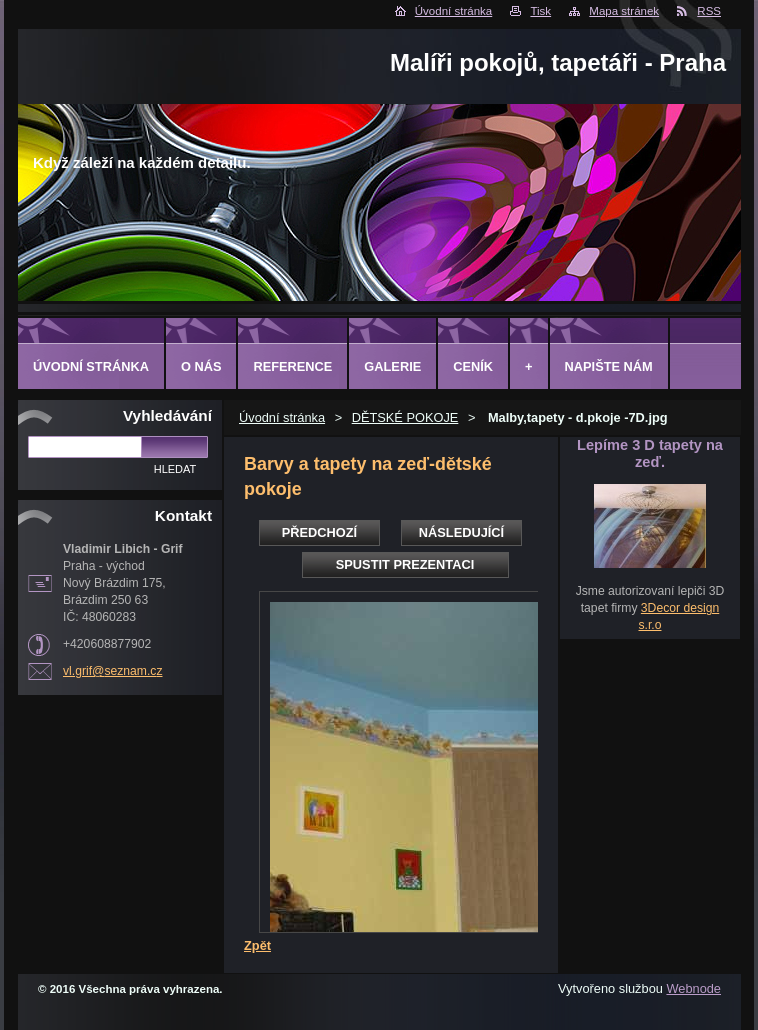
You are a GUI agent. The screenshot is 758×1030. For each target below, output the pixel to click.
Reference (292, 366)
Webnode (693, 988)
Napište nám (609, 366)
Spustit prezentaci (405, 564)
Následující (461, 532)
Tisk (540, 11)
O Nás (201, 366)
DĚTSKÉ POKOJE (405, 417)
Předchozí (319, 532)
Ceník (473, 366)
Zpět (257, 945)
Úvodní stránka (453, 11)
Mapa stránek (624, 11)
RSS (709, 11)
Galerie (392, 366)
